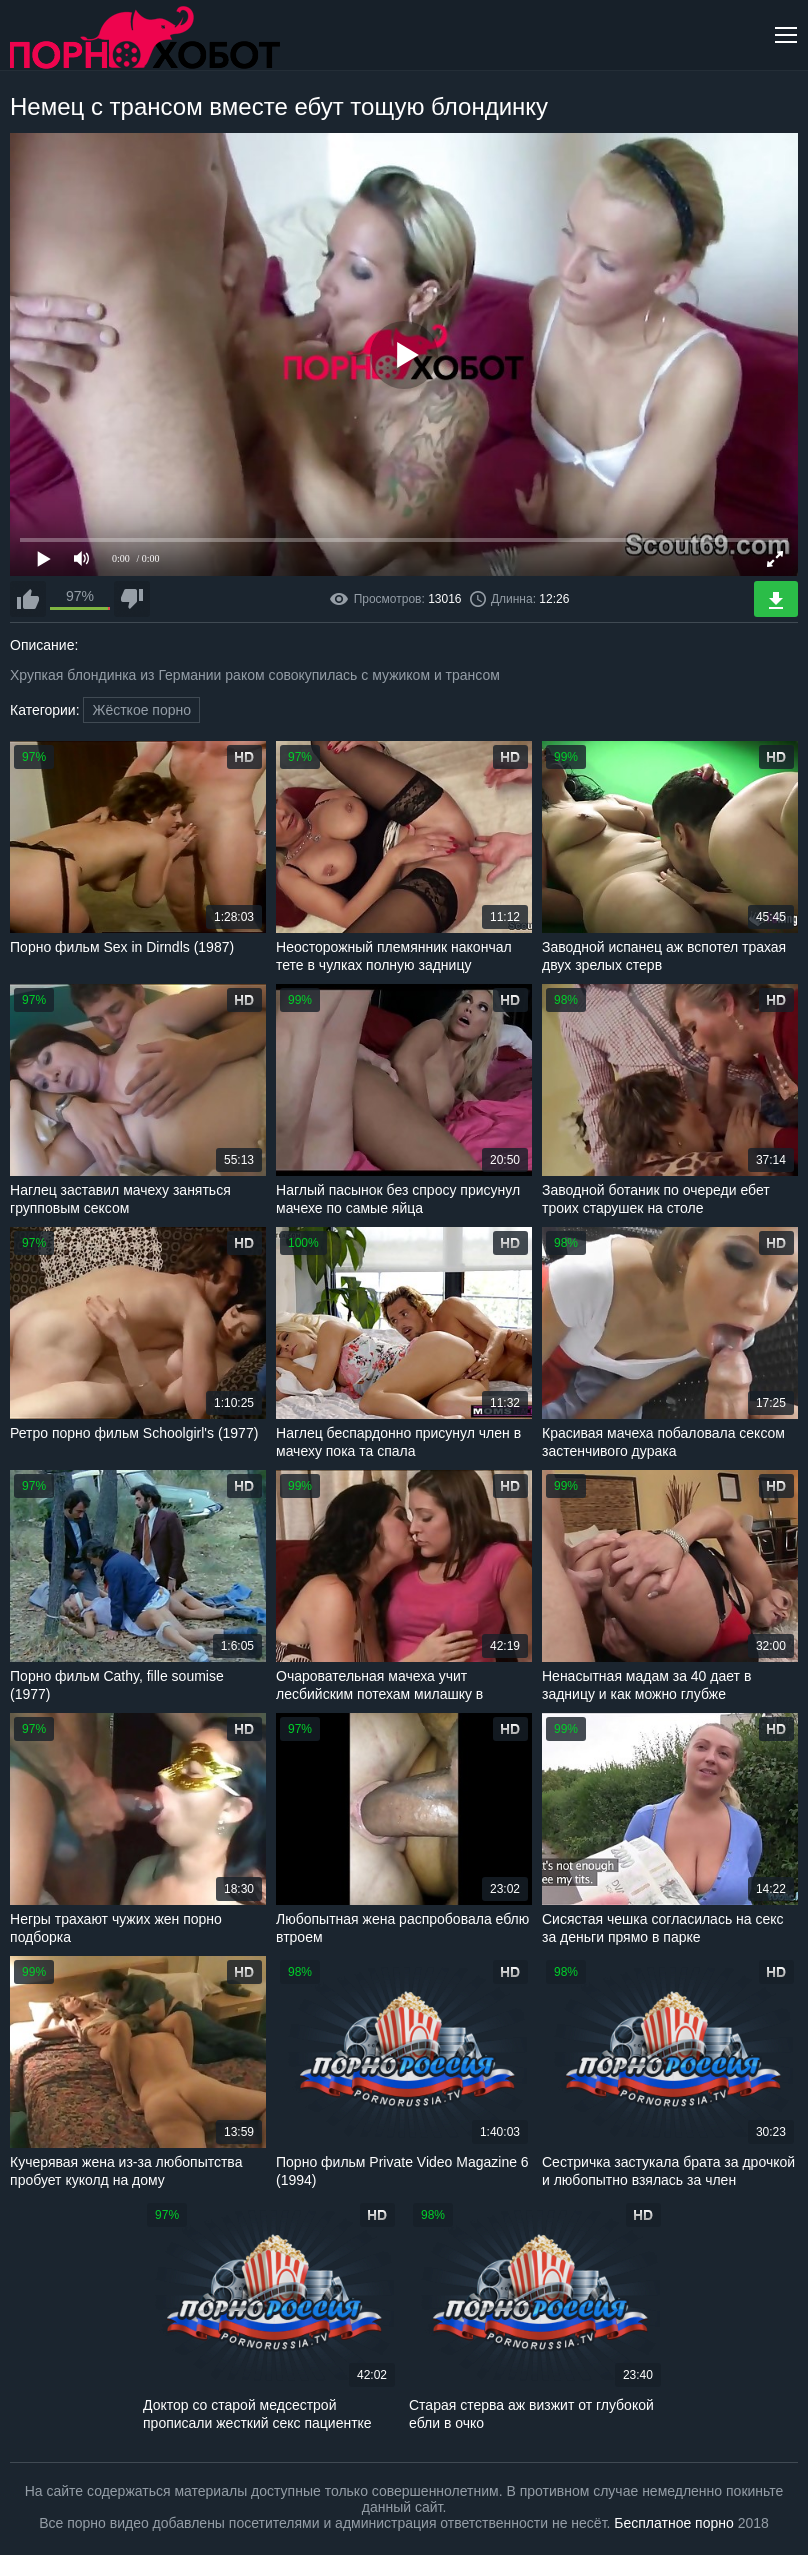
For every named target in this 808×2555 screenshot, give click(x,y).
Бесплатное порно (673, 2523)
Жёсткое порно (141, 710)
